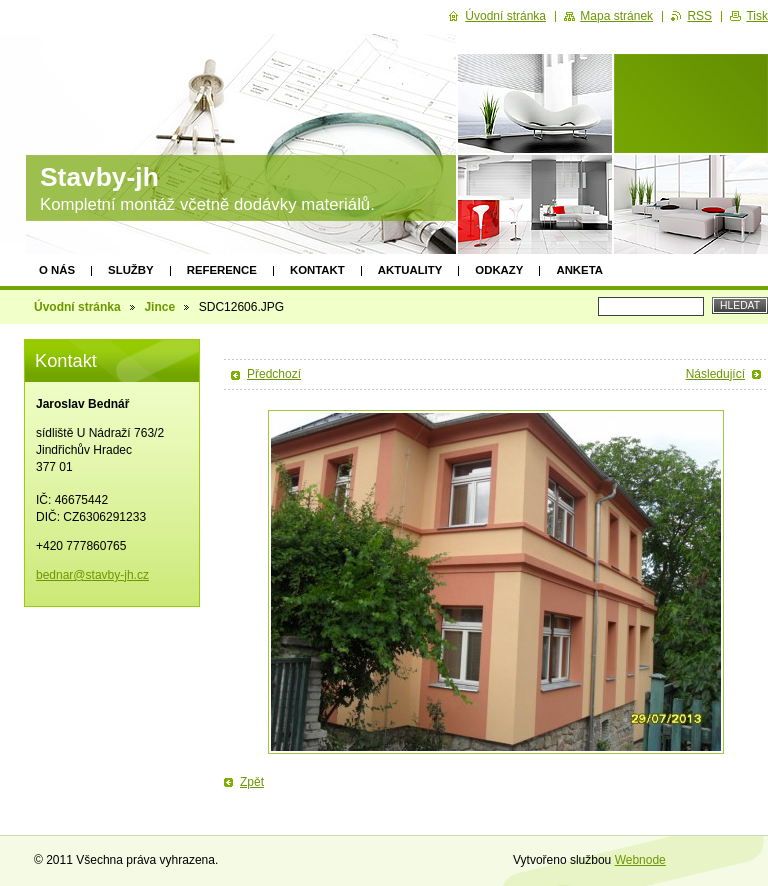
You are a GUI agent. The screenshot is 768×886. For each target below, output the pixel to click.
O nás (57, 270)
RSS (699, 16)
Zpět (252, 782)
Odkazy (499, 270)
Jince (159, 307)
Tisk (757, 16)
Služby (131, 270)
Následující (715, 374)
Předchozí (274, 374)
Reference (222, 270)
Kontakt (317, 270)
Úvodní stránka (77, 307)
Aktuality (410, 270)
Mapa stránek (616, 16)
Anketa (579, 270)
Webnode (640, 860)
